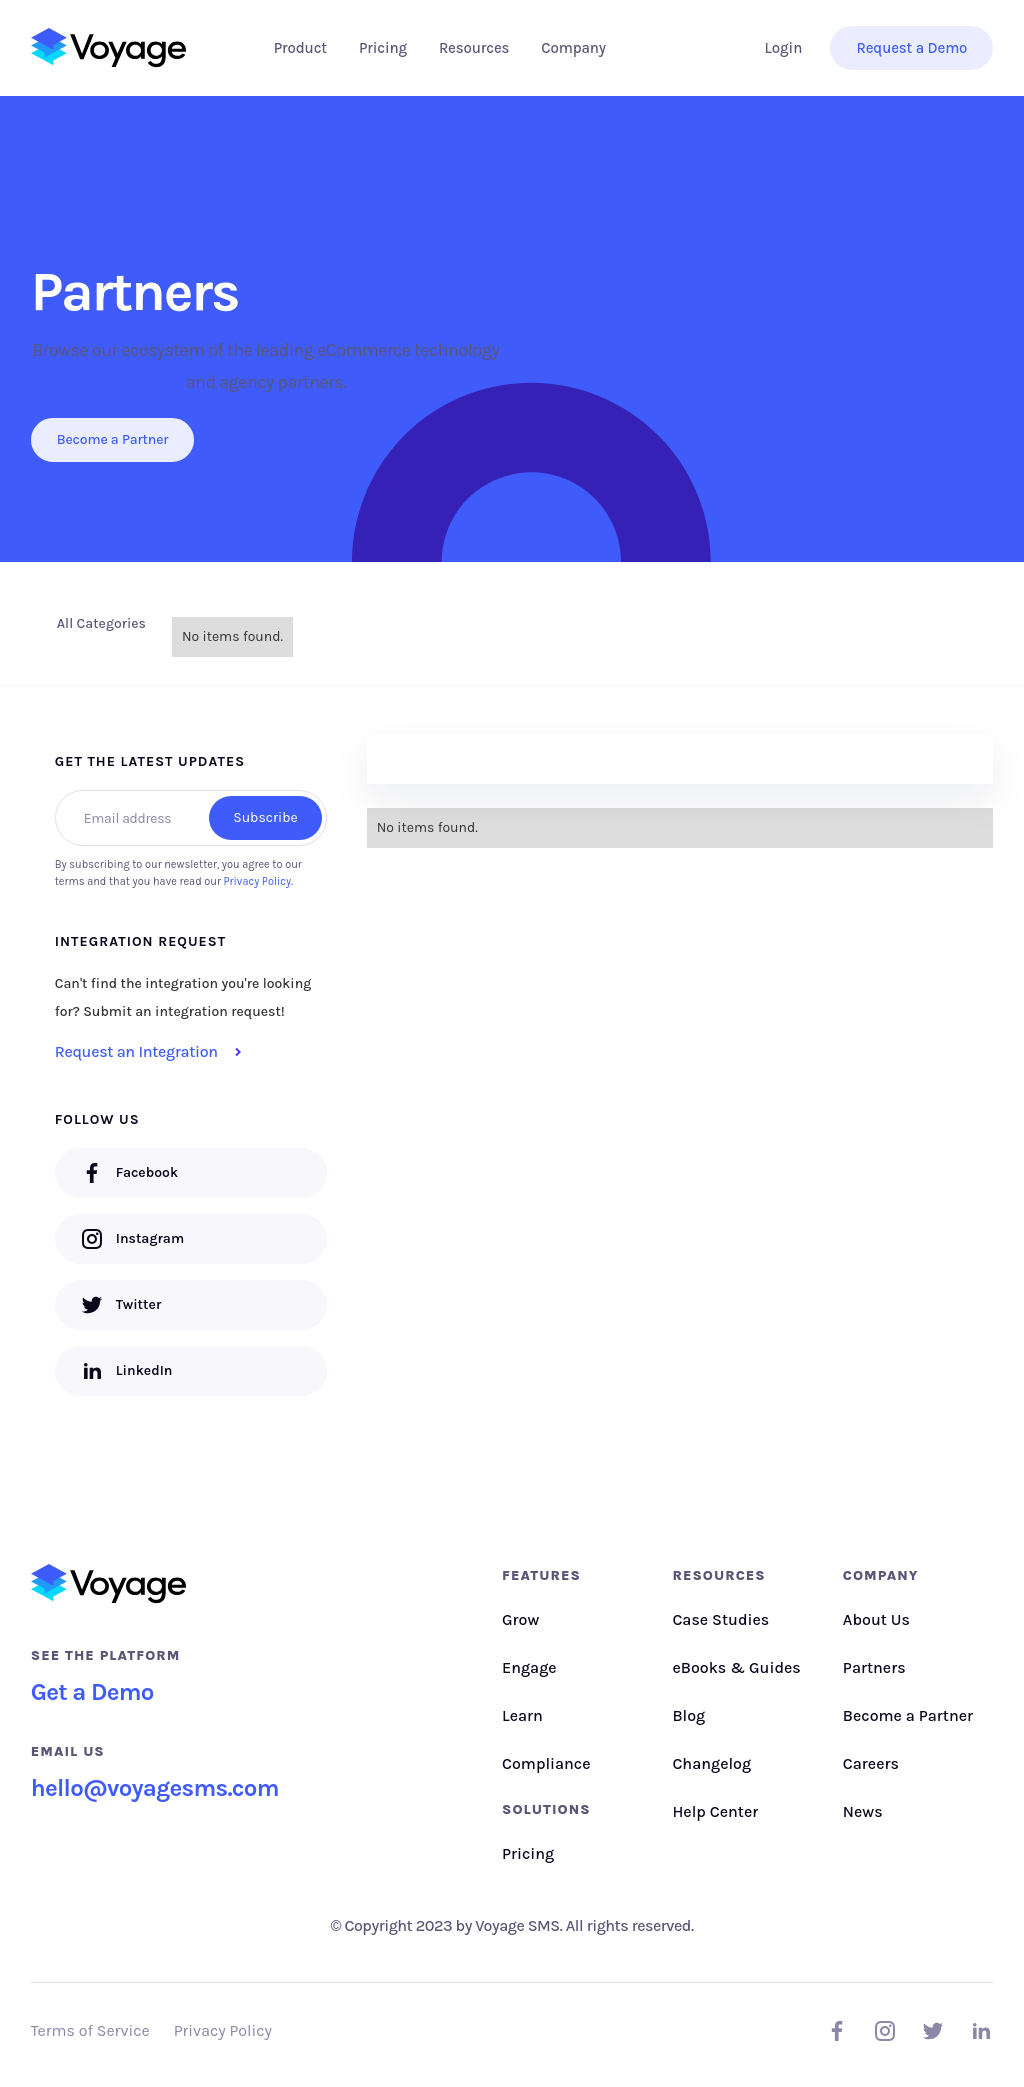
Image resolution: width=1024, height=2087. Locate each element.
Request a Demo (911, 48)
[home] (108, 48)
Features (541, 1575)
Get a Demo (92, 1692)
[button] (300, 48)
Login (784, 48)
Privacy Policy (258, 881)
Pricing (383, 48)
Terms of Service (90, 2030)
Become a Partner (113, 439)
